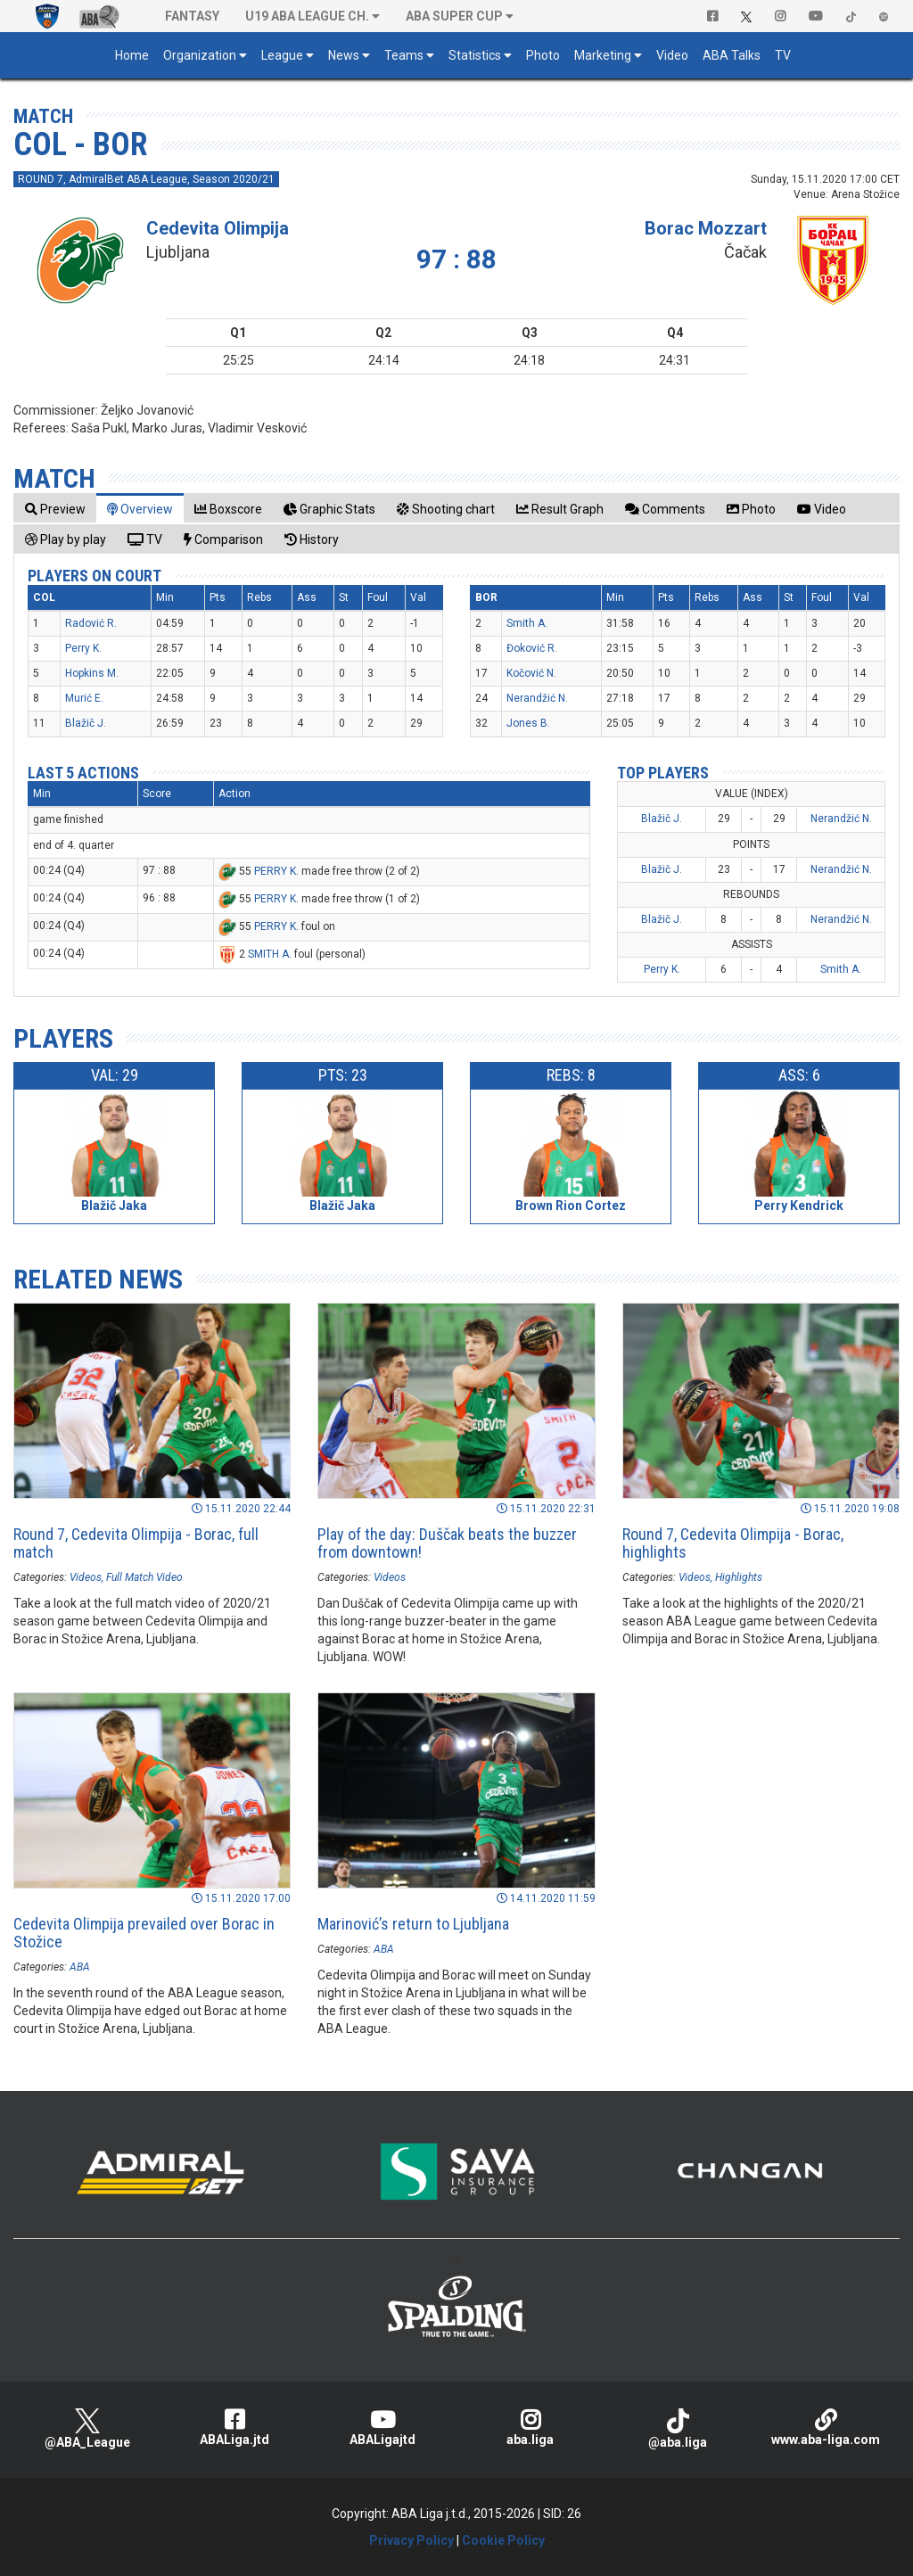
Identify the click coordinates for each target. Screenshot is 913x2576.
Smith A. (526, 623)
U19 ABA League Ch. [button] (307, 16)
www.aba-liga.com (825, 2427)
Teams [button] (404, 55)
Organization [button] (199, 55)
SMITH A (268, 954)
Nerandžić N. (537, 698)
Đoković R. (531, 648)
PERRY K (275, 871)
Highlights (738, 1577)
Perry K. (83, 648)
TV (783, 55)
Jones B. (528, 723)
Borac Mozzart (706, 228)
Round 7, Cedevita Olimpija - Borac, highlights (732, 1543)
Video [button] (672, 55)
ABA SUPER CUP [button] (454, 16)
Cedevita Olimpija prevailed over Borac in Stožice (144, 1932)
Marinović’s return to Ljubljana (413, 1923)
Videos (86, 1577)
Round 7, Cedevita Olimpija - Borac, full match (136, 1543)
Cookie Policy (503, 2540)
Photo (543, 55)
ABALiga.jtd (235, 2427)
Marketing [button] (602, 55)
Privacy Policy (411, 2540)
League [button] (282, 55)
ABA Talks (732, 55)
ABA (80, 1967)
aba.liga (530, 2427)
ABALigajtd (382, 2427)
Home (132, 55)
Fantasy (192, 16)
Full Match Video (144, 1577)
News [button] (343, 55)
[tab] (55, 508)
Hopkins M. (92, 673)
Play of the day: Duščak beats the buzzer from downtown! (447, 1543)
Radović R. (91, 623)
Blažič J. (85, 723)
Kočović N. (531, 673)
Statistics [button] (474, 55)
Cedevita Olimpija (217, 228)
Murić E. (84, 698)
